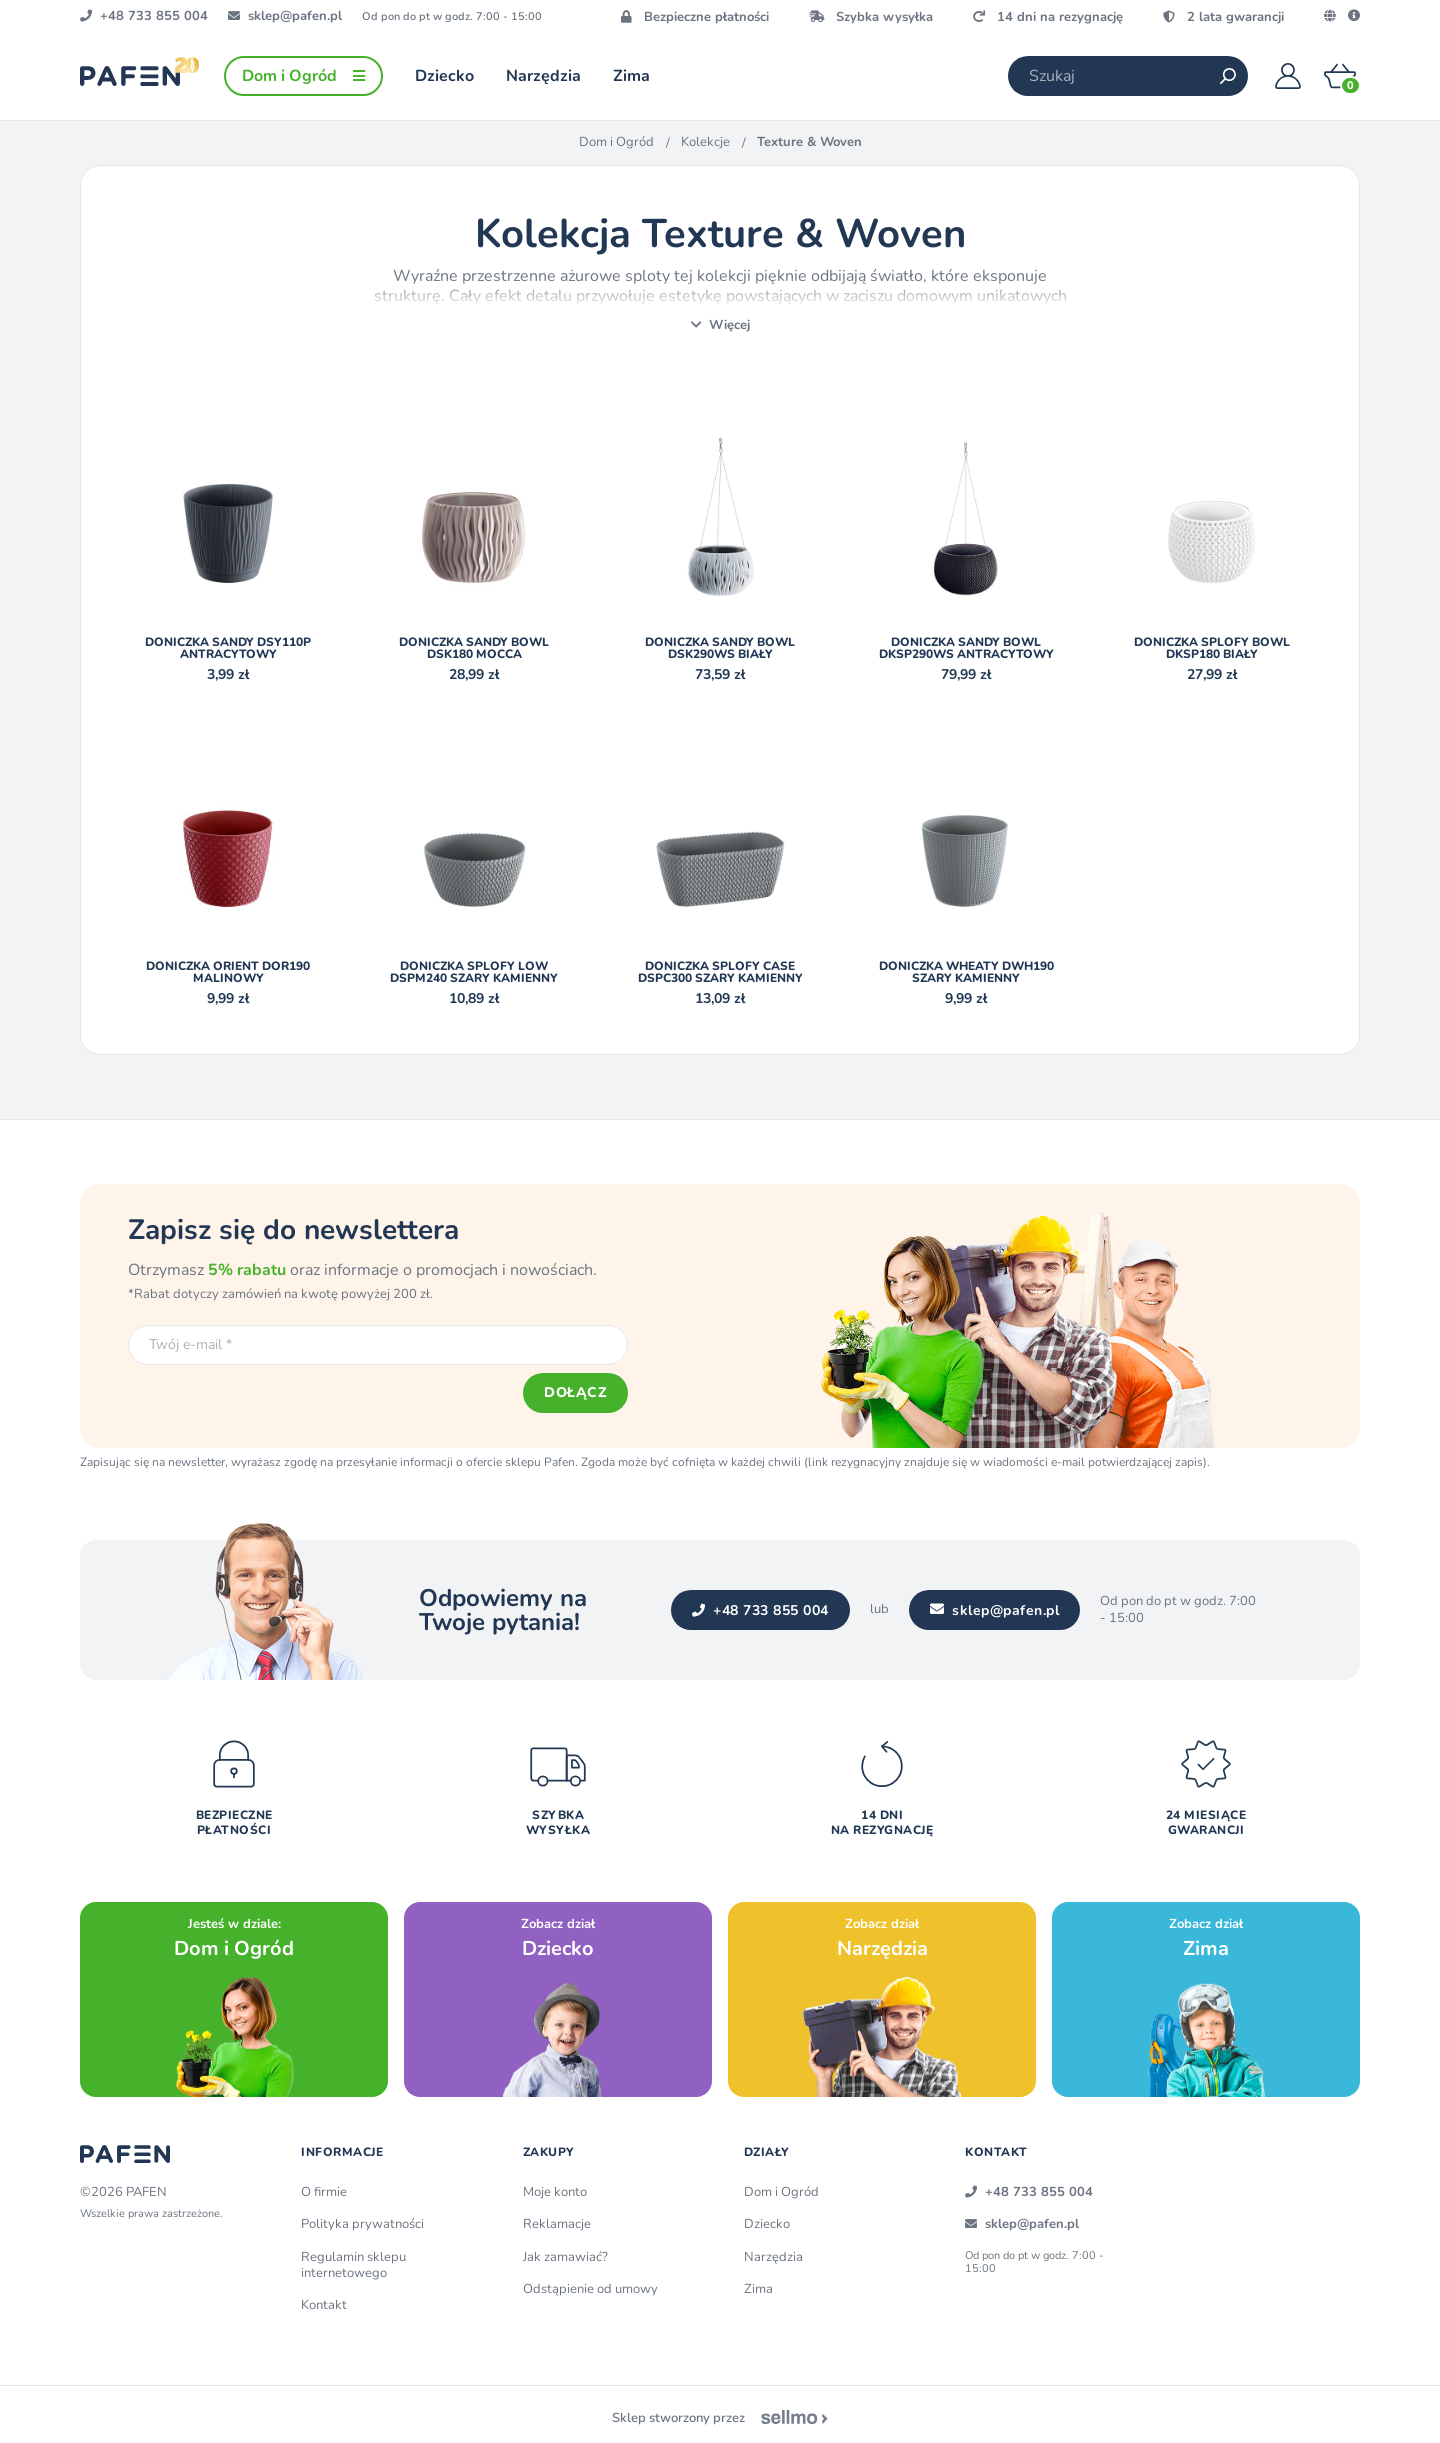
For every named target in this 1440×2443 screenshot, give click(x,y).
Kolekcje (705, 142)
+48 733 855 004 (758, 1608)
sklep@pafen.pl (993, 1608)
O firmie (324, 2187)
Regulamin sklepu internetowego (353, 2259)
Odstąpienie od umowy (590, 2283)
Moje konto (555, 2187)
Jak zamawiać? (565, 2251)
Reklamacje (557, 2219)
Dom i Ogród (616, 142)
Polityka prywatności (362, 2219)
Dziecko (767, 2219)
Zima (758, 2283)
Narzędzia (773, 2251)
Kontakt (324, 2300)
